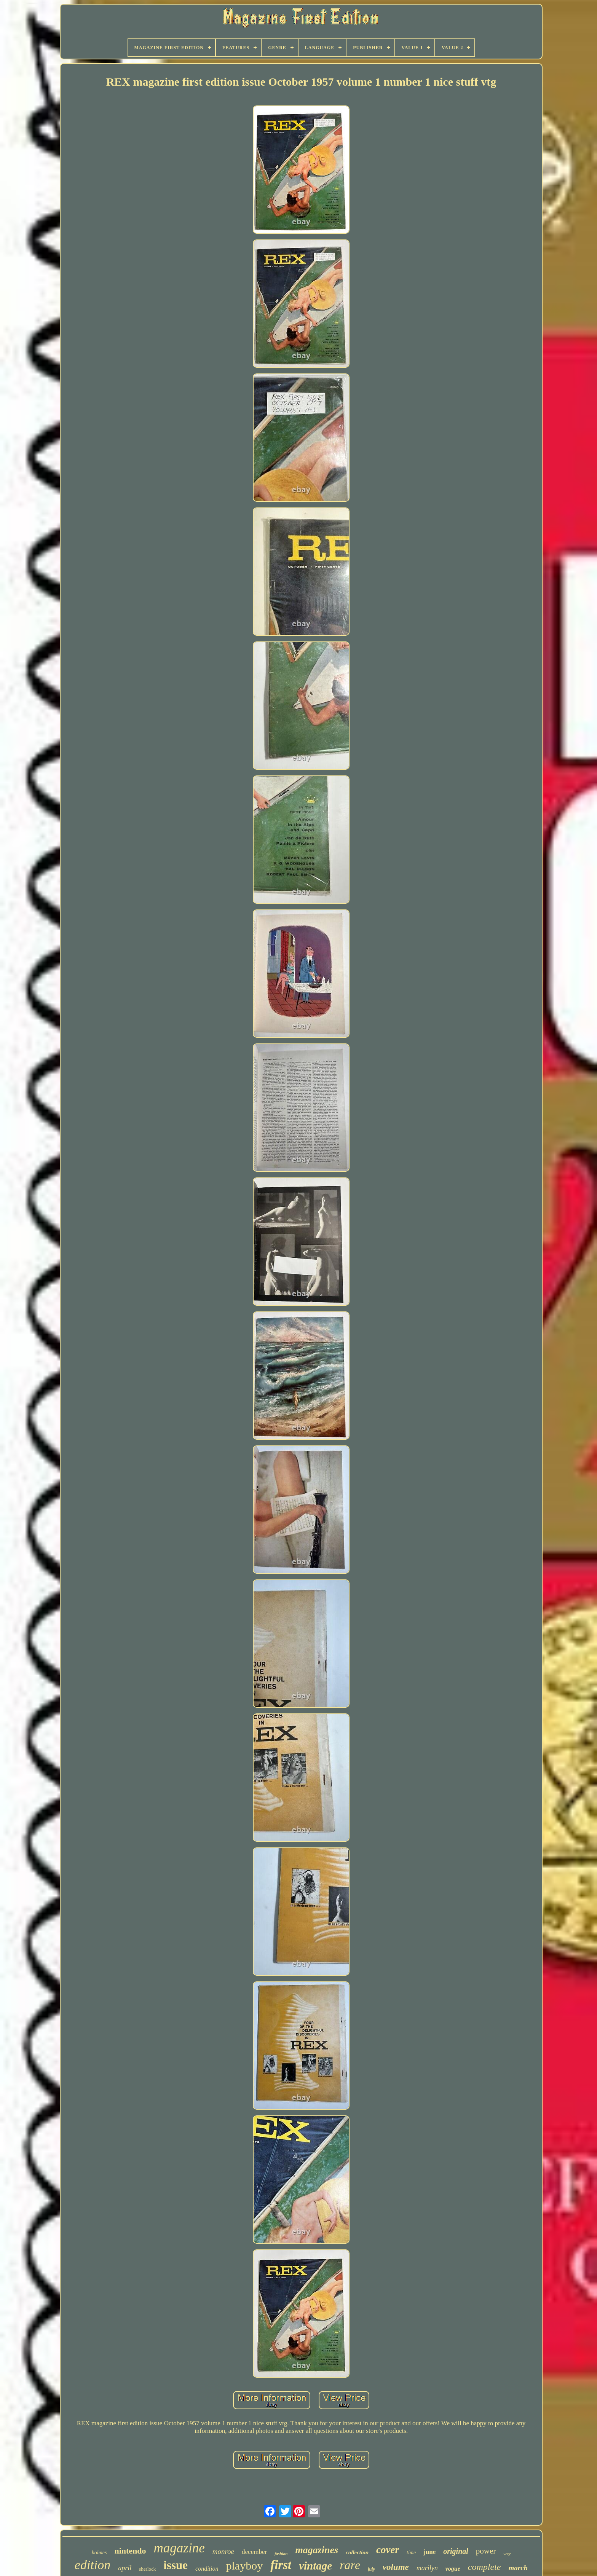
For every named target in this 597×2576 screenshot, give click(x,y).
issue (175, 2565)
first (280, 2565)
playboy (244, 2565)
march (518, 2568)
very (507, 2553)
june (429, 2551)
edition (92, 2565)
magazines (316, 2549)
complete (484, 2567)
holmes (99, 2552)
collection (357, 2552)
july (371, 2569)
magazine (179, 2548)
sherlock (147, 2569)
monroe (223, 2551)
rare (350, 2565)
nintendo (130, 2550)
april (124, 2568)
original (455, 2551)
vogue (452, 2568)
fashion (281, 2553)
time (411, 2552)
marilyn (427, 2568)
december (254, 2551)
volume (396, 2567)
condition (206, 2568)
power (486, 2550)
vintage (315, 2566)
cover (387, 2549)
